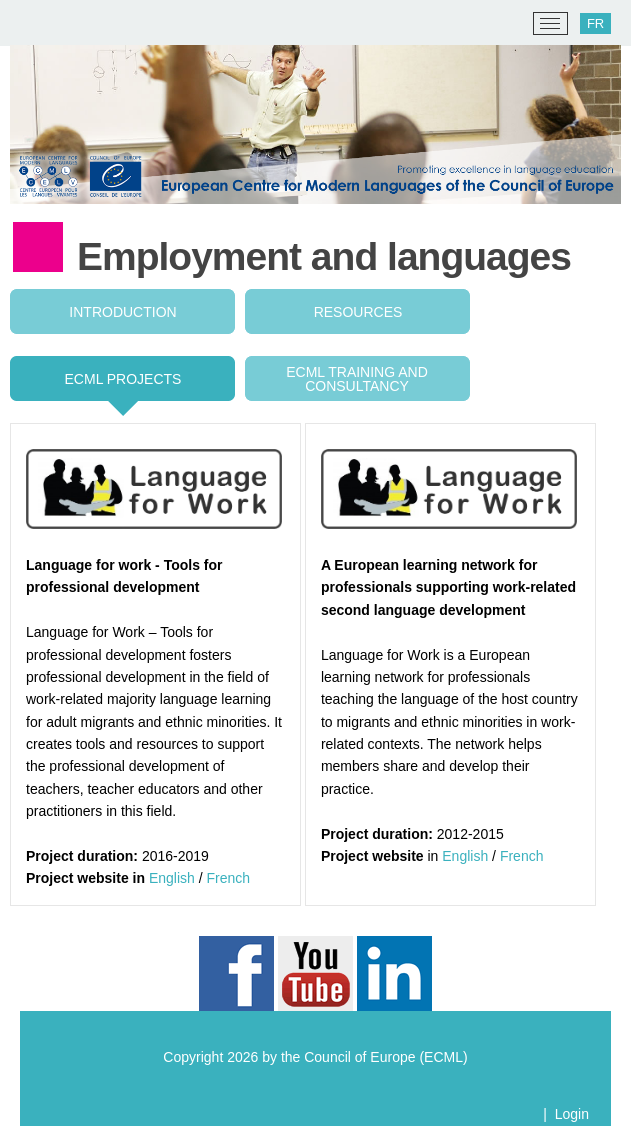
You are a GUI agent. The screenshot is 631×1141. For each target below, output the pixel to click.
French (229, 878)
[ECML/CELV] (40, 24)
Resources (358, 312)
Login (572, 1114)
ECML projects (123, 379)
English (172, 878)
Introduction (122, 312)
